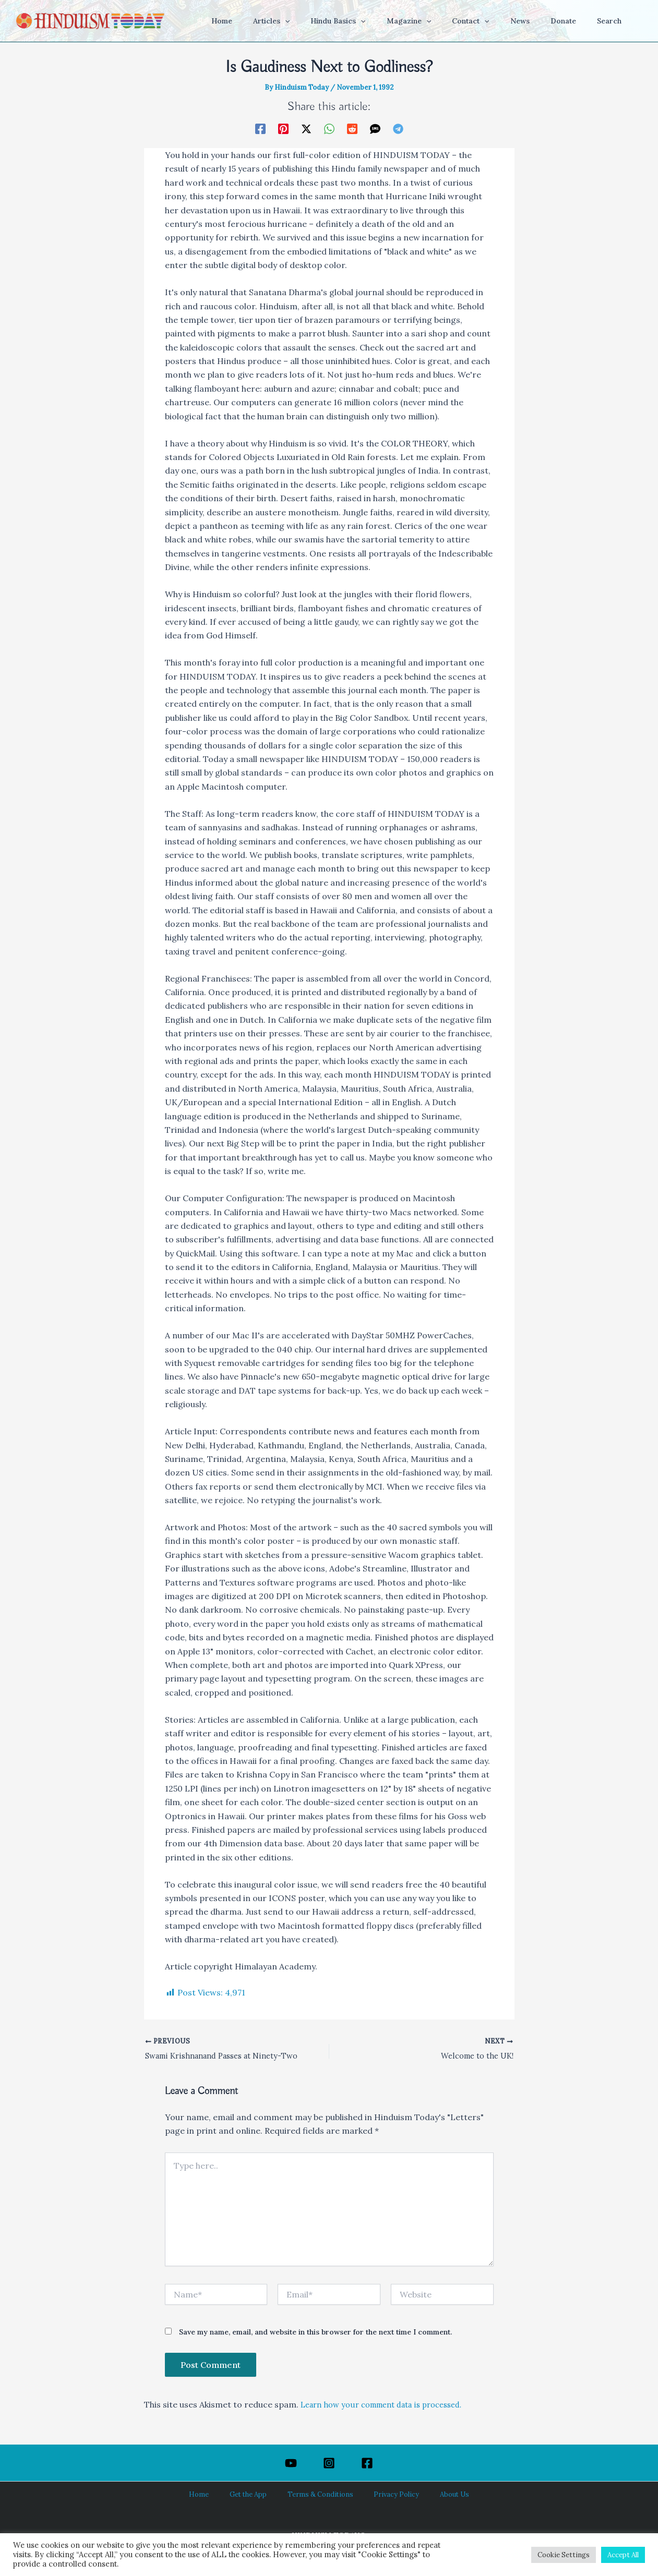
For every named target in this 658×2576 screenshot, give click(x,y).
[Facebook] (260, 128)
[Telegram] (398, 128)
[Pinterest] (283, 128)
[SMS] (375, 128)
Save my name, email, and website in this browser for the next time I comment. (315, 2334)
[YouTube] (291, 2463)
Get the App (257, 2494)
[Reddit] (352, 128)
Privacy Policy (387, 2494)
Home (217, 2494)
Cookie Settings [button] (563, 2554)
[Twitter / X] (306, 128)
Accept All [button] (623, 2554)
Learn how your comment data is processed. (390, 2406)
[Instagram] (329, 2463)
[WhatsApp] (329, 128)
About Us (434, 2494)
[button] (325, 21)
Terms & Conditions (321, 2494)
